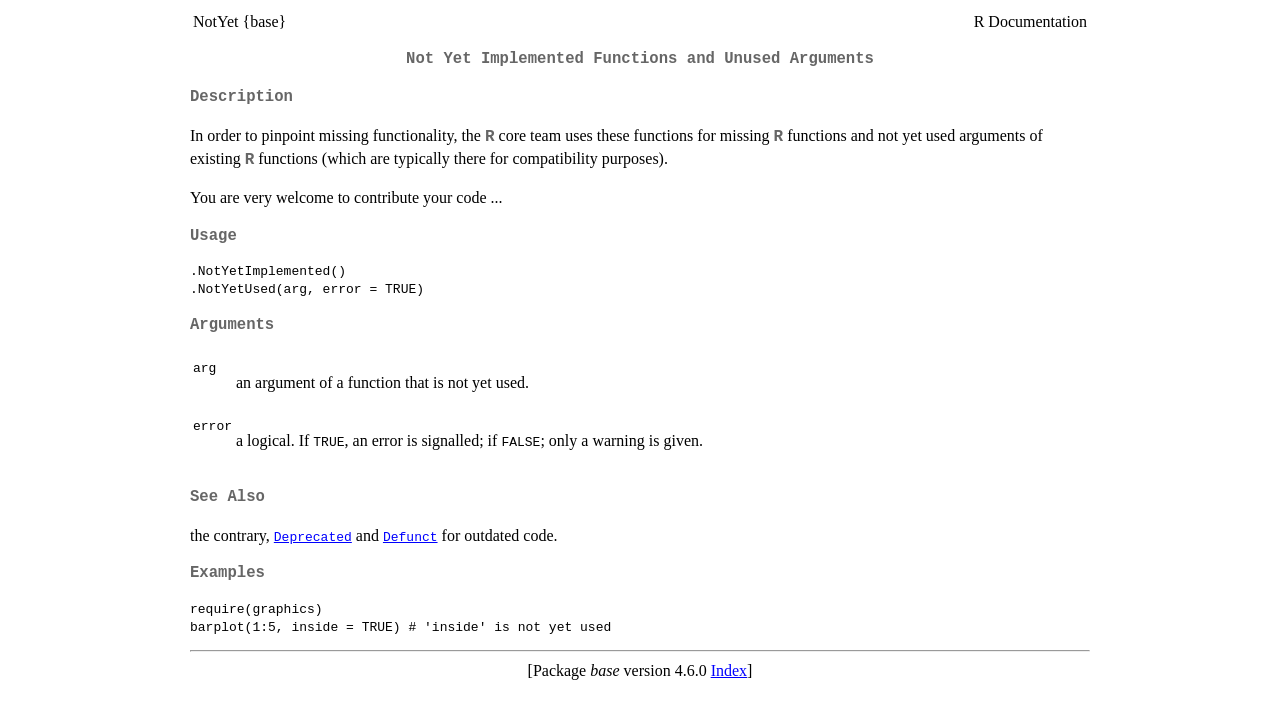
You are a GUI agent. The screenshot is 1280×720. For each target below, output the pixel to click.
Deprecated (313, 536)
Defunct (410, 536)
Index (729, 670)
